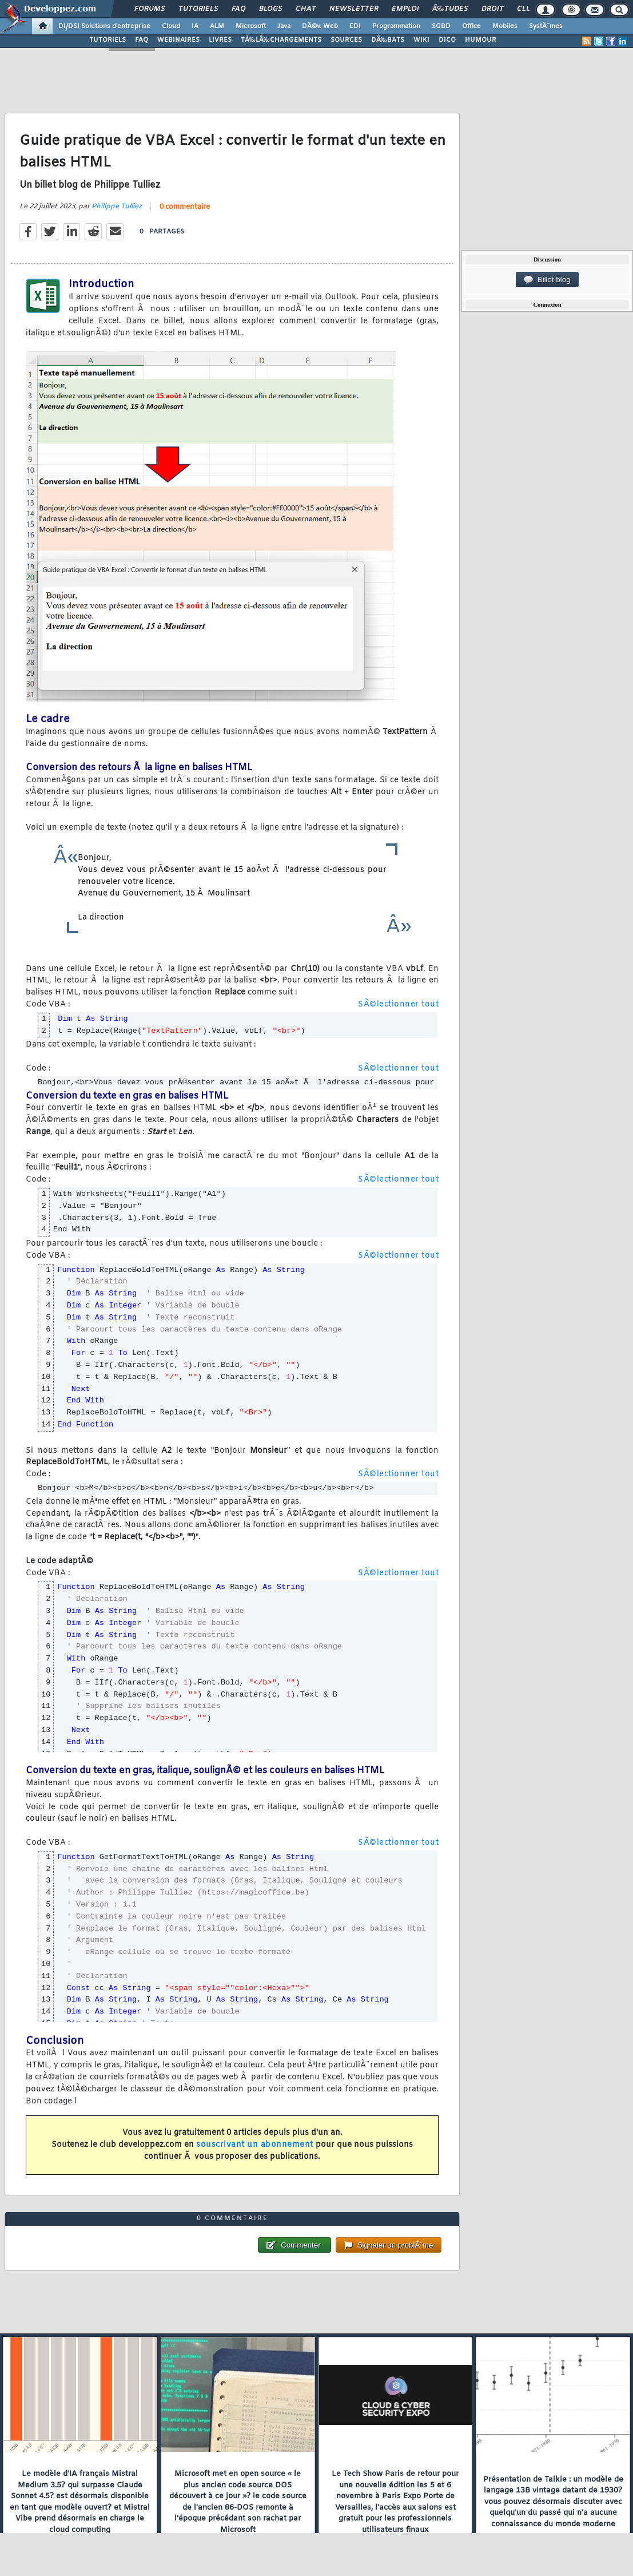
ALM (217, 26)
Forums (149, 9)
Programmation (396, 26)
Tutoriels (198, 9)
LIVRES (220, 40)
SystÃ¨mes (546, 26)
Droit (492, 9)
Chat (305, 9)
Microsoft (251, 26)
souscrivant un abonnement (254, 2144)
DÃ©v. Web (320, 26)
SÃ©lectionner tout (398, 1004)
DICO (447, 40)
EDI (355, 26)
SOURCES (346, 40)
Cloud (171, 26)
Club (526, 9)
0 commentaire (185, 207)
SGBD (441, 26)
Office (471, 26)
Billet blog (547, 279)
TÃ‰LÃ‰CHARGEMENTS (281, 40)
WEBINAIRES (178, 40)
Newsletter (353, 9)
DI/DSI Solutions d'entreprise (104, 26)
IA (195, 26)
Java (283, 26)
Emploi (405, 9)
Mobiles (504, 26)
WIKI (421, 40)
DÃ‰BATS (387, 40)
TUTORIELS (107, 40)
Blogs (270, 9)
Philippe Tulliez (116, 206)
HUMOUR (480, 40)
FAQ (238, 9)
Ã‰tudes (450, 9)
